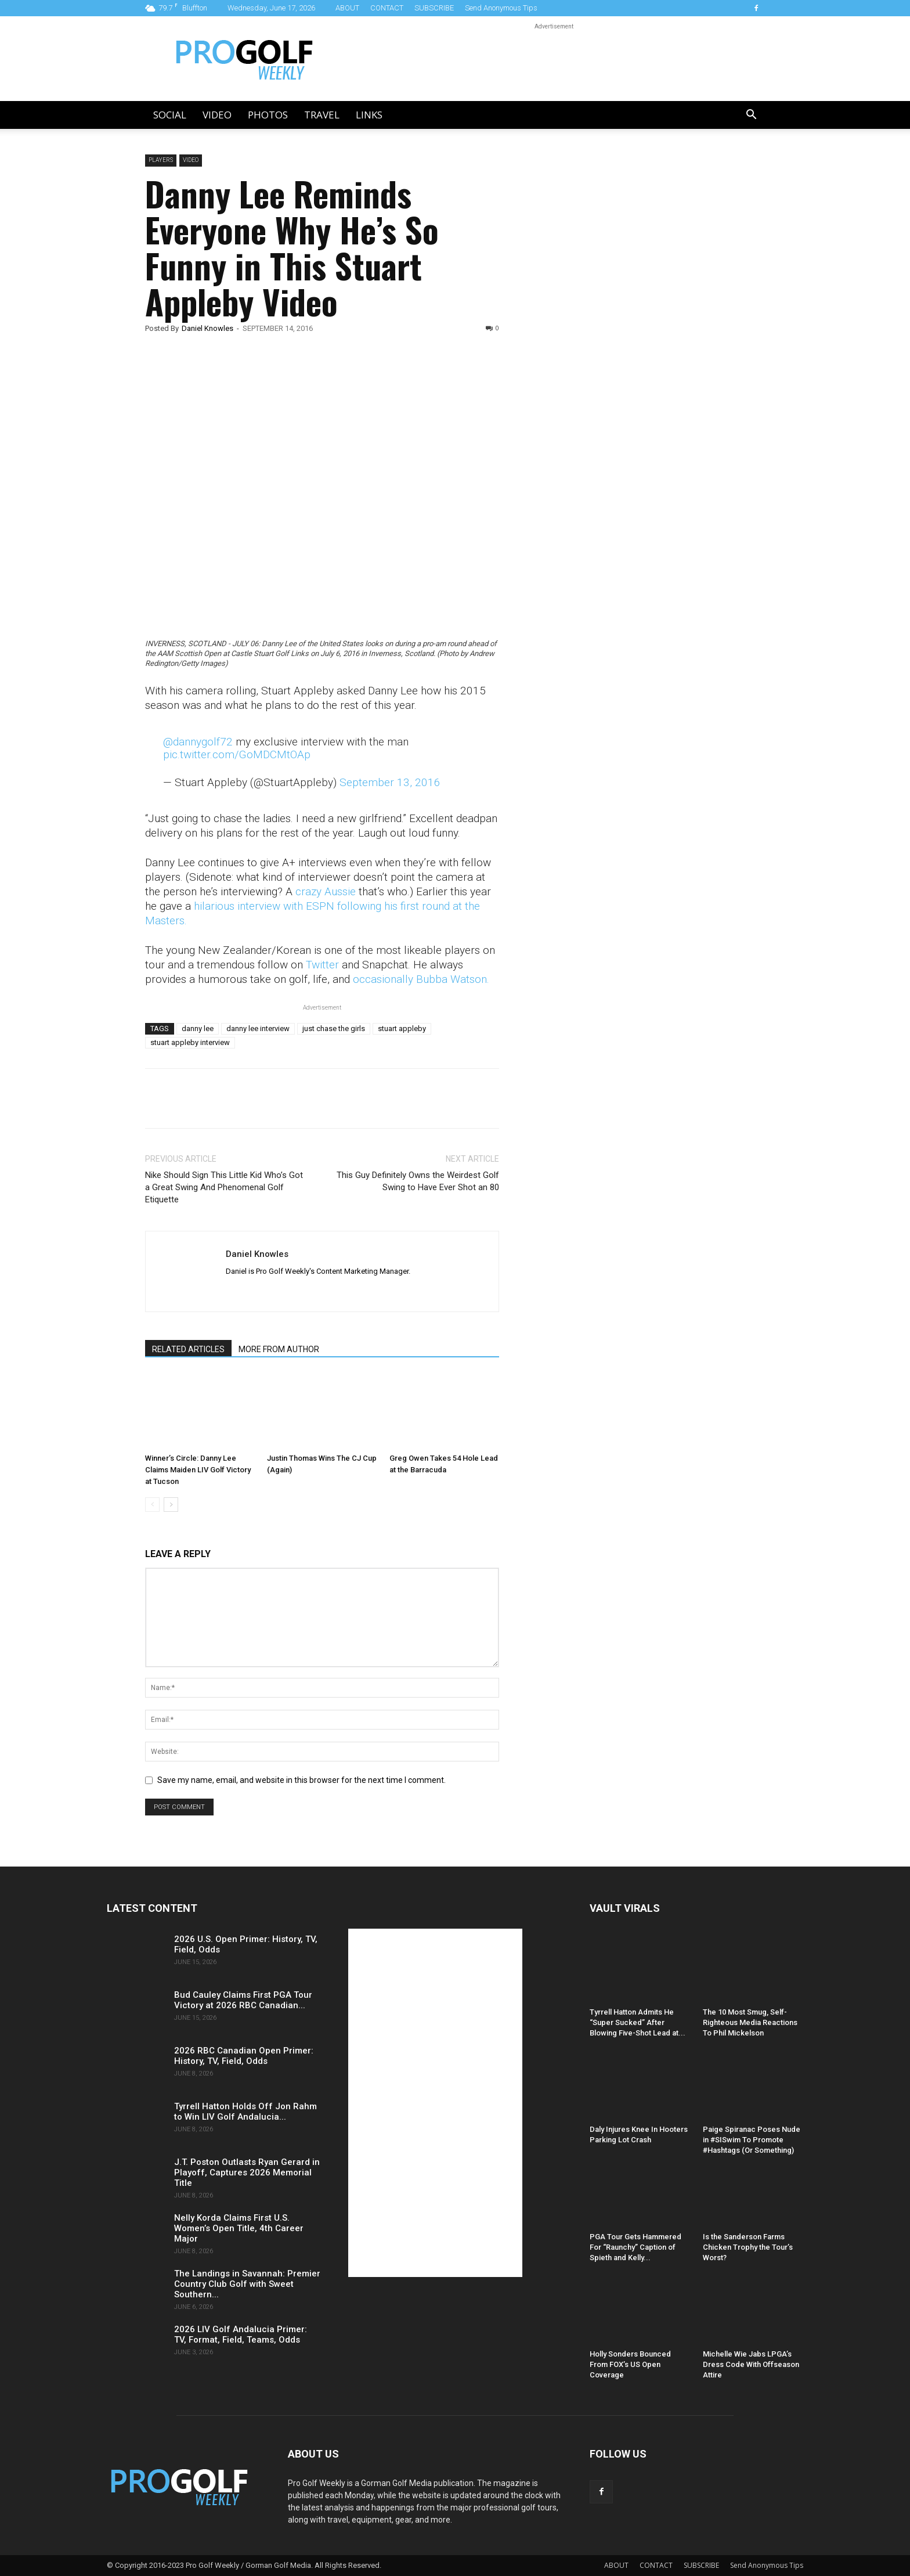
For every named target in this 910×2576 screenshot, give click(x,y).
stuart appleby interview (190, 1042)
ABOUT (347, 7)
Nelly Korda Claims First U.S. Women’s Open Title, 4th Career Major (239, 2228)
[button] (751, 115)
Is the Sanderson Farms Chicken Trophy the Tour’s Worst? (748, 2247)
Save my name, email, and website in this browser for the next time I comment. (301, 1780)
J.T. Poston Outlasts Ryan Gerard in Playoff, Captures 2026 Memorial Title (247, 2172)
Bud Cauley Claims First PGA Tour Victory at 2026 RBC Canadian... (243, 2000)
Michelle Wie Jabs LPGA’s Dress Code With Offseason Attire (751, 2364)
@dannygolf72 (198, 741)
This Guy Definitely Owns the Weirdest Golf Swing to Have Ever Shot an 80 (418, 1181)
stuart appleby (402, 1028)
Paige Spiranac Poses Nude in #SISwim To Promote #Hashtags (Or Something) (751, 2140)
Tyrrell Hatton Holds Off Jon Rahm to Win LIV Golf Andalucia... (245, 2111)
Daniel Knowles (207, 328)
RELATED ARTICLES (188, 1349)
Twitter (322, 964)
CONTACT (386, 7)
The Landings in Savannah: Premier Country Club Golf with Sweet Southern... (247, 2284)
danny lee (198, 1028)
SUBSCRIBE (434, 7)
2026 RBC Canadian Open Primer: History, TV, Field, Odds (243, 2055)
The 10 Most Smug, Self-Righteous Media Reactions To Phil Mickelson (750, 2022)
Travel (322, 114)
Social (169, 114)
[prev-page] (152, 1504)
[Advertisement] (614, 353)
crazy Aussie (325, 891)
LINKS (369, 114)
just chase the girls (333, 1028)
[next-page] (171, 1504)
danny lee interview (258, 1028)
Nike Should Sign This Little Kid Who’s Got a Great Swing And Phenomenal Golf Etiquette (224, 1187)
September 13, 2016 (390, 782)
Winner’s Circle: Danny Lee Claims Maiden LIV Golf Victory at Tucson (198, 1470)
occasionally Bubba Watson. (421, 979)
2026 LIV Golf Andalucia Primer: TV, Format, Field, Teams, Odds (240, 2334)
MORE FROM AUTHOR (279, 1349)
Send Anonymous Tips (501, 7)
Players (161, 160)
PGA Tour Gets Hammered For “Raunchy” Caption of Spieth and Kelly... (635, 2247)
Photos (268, 114)
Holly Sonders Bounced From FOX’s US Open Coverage (630, 2364)
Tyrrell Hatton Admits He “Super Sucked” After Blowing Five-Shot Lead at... (637, 2022)
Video (217, 114)
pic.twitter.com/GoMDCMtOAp (236, 754)
